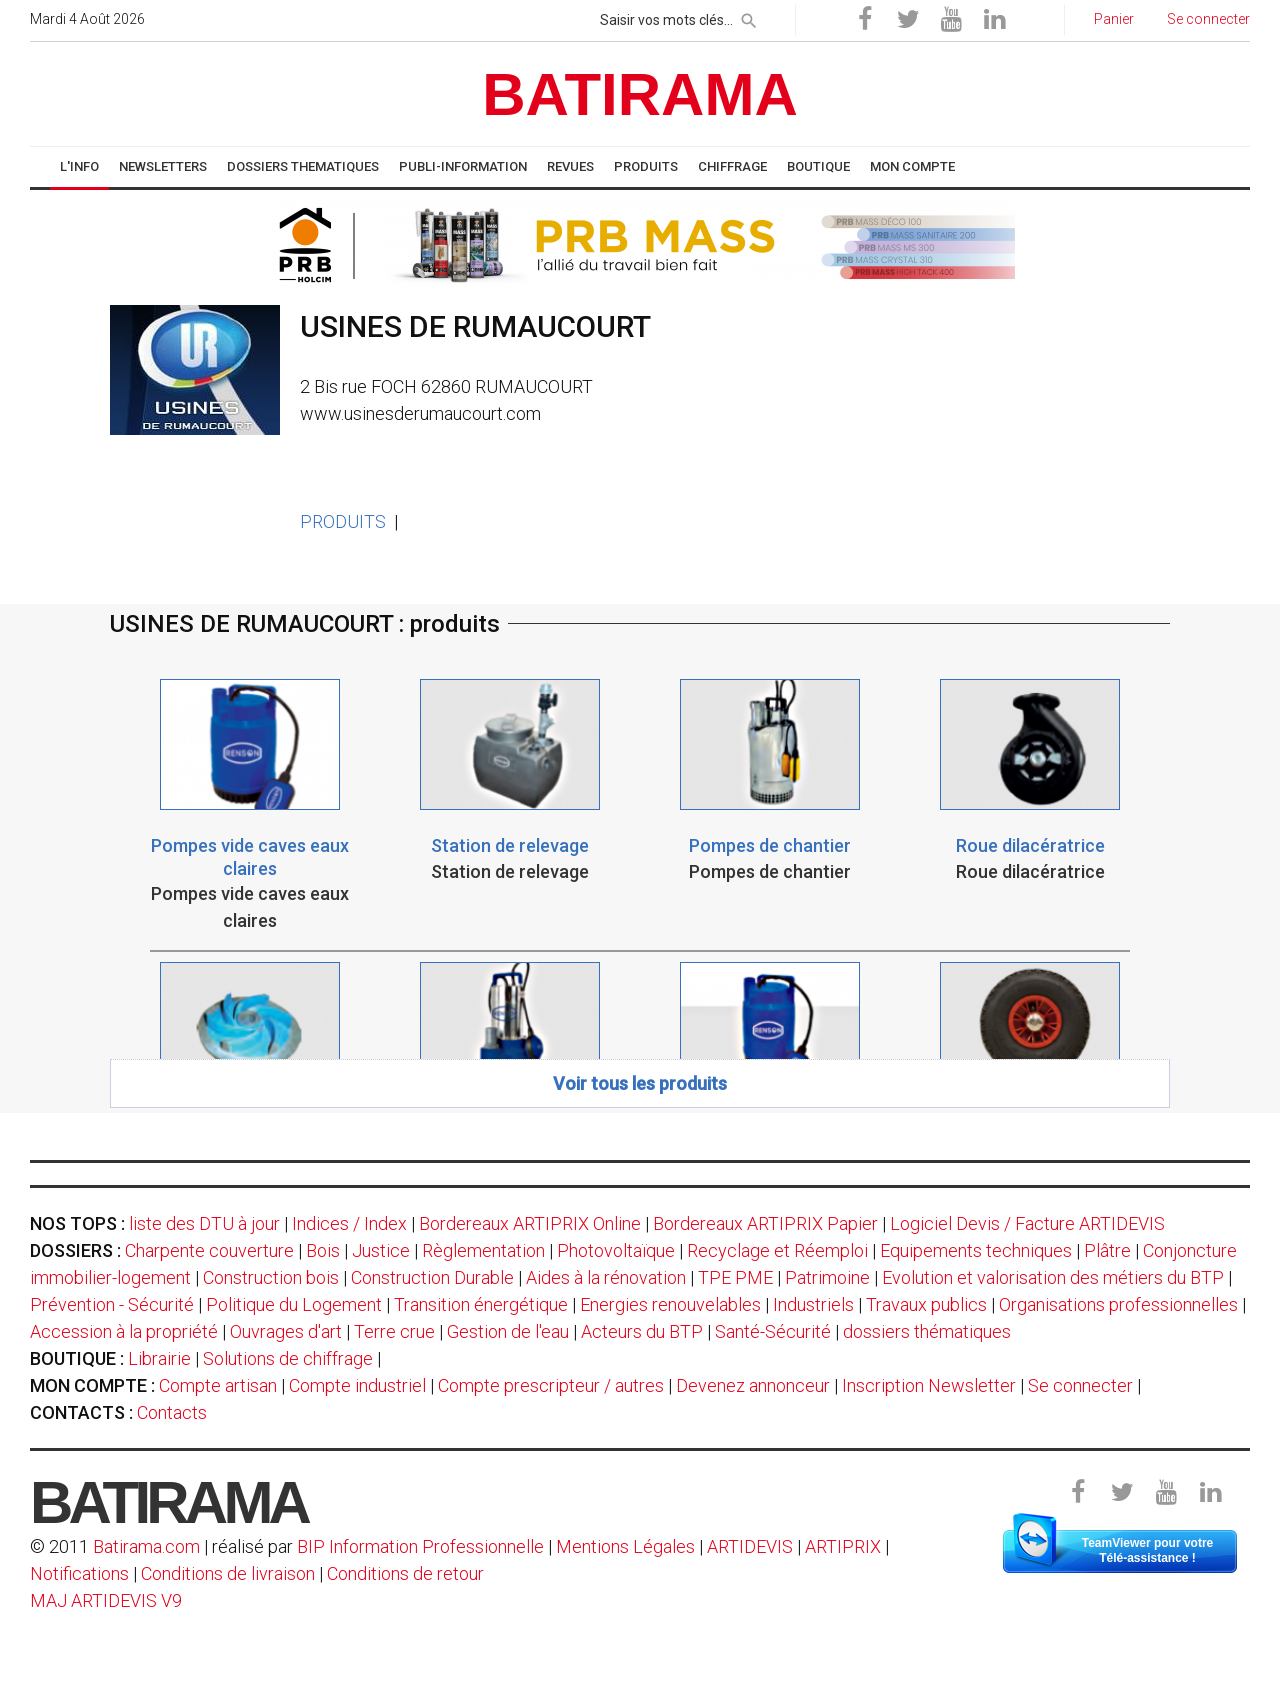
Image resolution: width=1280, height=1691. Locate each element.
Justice (381, 1250)
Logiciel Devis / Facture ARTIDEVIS (1027, 1223)
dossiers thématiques (927, 1331)
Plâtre (1107, 1250)
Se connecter (1080, 1385)
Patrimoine (827, 1277)
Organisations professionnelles (1118, 1304)
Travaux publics (926, 1304)
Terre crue (394, 1331)
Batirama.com (146, 1546)
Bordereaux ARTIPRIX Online (530, 1223)
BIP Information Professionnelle (420, 1546)
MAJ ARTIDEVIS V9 (106, 1600)
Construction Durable (432, 1277)
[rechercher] (749, 17)
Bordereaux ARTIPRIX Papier (765, 1223)
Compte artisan (218, 1385)
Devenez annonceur (753, 1385)
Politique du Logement (294, 1304)
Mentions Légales (625, 1546)
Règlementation (483, 1250)
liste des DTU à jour (204, 1223)
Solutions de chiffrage (288, 1358)
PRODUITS (343, 521)
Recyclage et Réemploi (777, 1250)
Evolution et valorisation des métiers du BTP (1053, 1277)
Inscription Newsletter (929, 1385)
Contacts (172, 1412)
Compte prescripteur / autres (551, 1385)
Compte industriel (357, 1385)
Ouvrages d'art (286, 1331)
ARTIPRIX (843, 1546)
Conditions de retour (405, 1573)
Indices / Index (349, 1223)
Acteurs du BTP (642, 1331)
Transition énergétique (481, 1304)
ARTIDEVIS (750, 1546)
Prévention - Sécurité (112, 1304)
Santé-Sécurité (773, 1331)
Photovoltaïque (616, 1250)
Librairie (159, 1358)
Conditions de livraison (228, 1573)
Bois (323, 1250)
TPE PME (735, 1277)
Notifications (81, 1573)
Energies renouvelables (670, 1304)
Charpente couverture (209, 1250)
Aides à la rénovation (606, 1277)
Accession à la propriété (124, 1331)
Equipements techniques (976, 1250)
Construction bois (271, 1277)
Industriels (813, 1304)
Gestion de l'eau (508, 1331)
